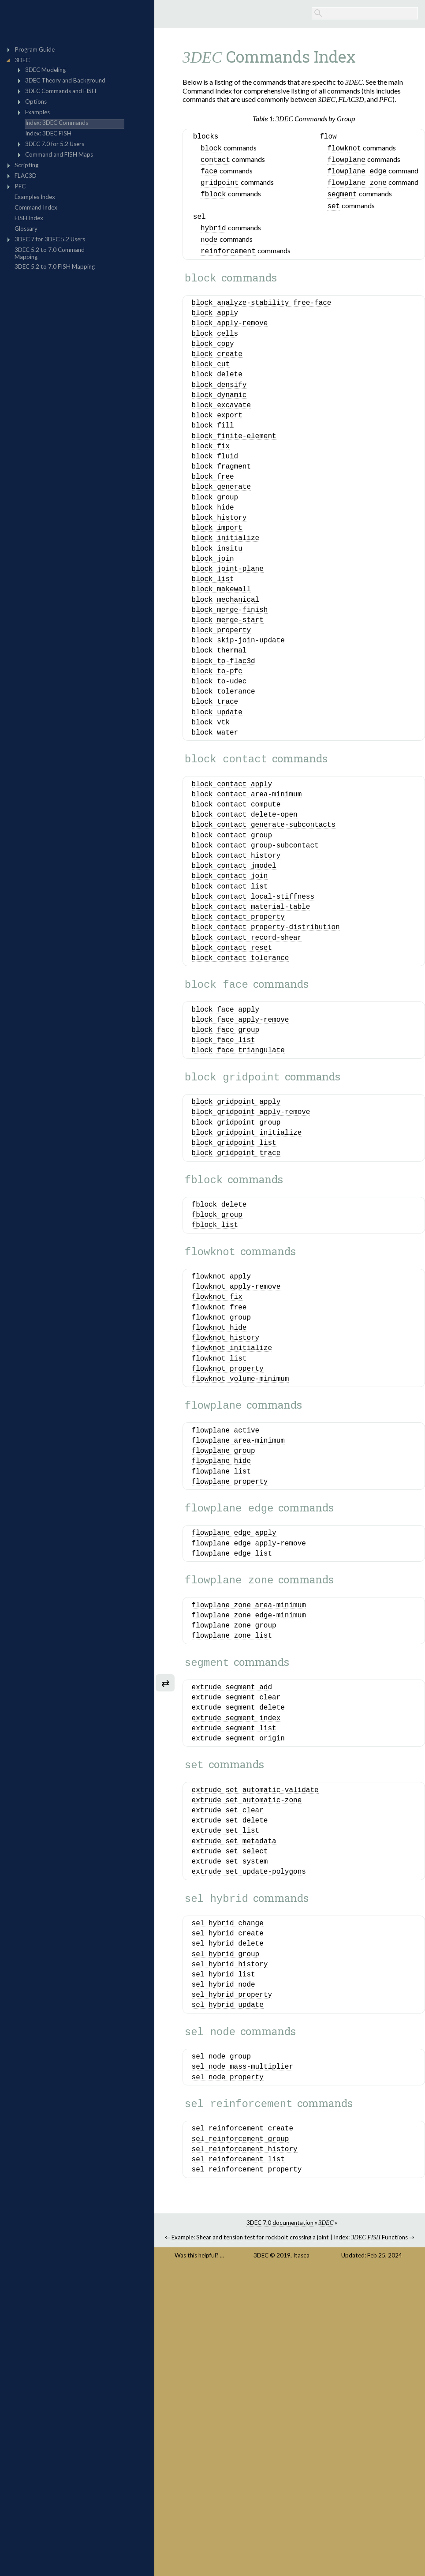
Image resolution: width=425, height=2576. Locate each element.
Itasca (301, 2499)
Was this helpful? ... (199, 2499)
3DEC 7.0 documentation (279, 2467)
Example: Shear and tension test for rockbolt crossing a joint (249, 2481)
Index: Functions (370, 2481)
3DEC (261, 2499)
